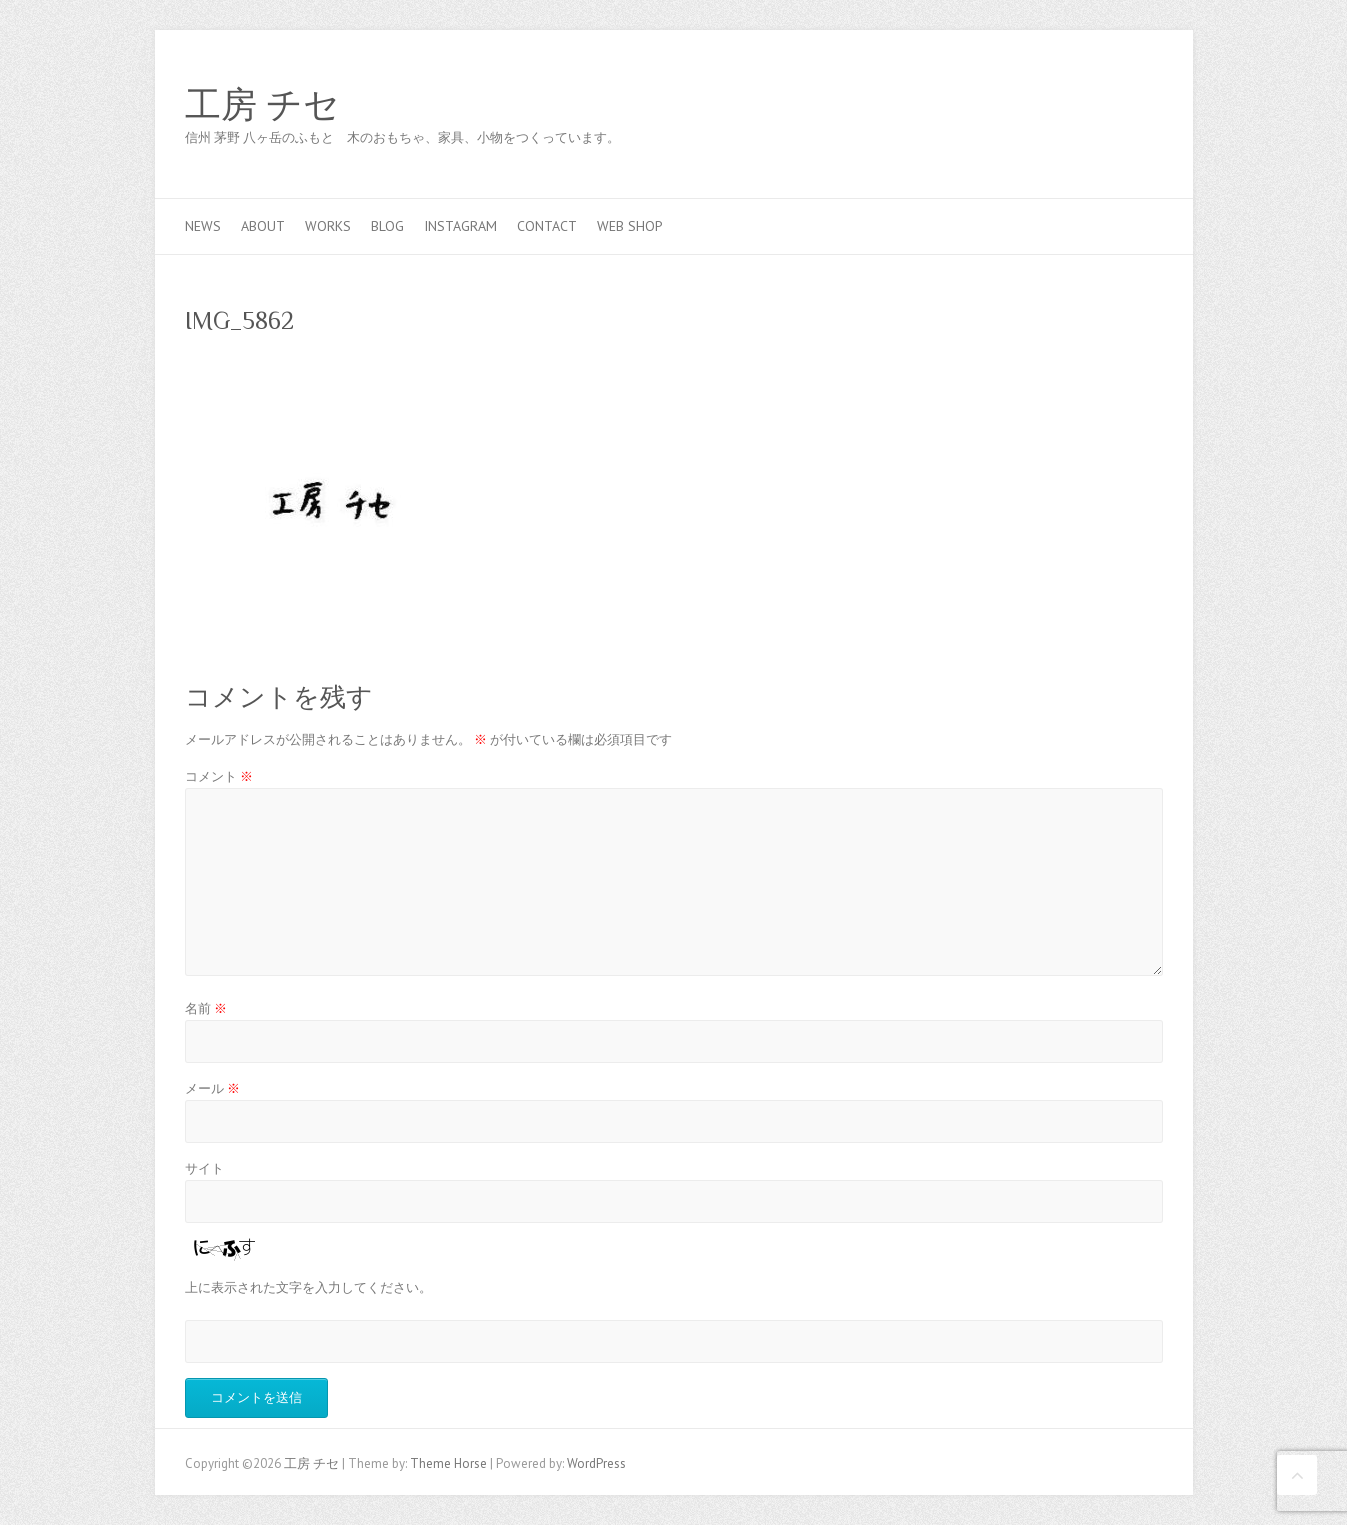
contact (547, 226)
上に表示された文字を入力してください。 (308, 1287)
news (203, 226)
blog (387, 226)
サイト (204, 1168)
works (328, 226)
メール (212, 1088)
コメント (219, 776)
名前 (206, 1008)
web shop (630, 226)
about (263, 226)
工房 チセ (262, 105)
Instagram (460, 226)
